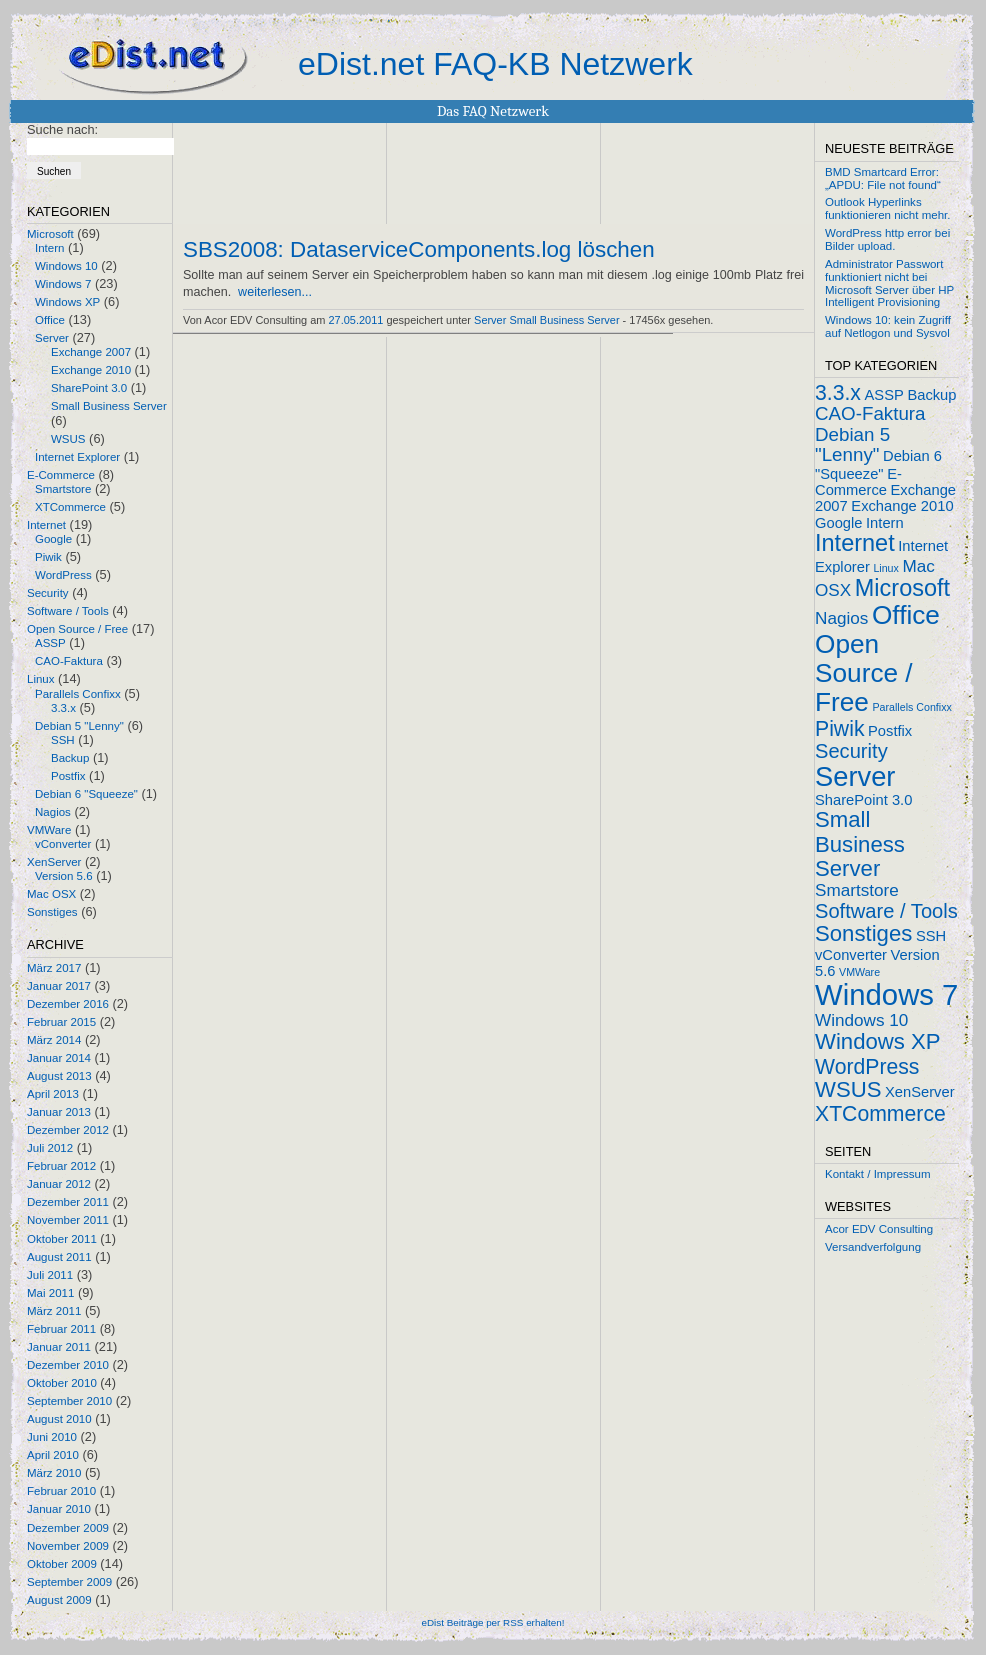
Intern (49, 248)
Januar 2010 (59, 1509)
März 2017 (54, 968)
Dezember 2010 (68, 1365)
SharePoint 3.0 (89, 388)
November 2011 (68, 1220)
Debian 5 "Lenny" (79, 726)
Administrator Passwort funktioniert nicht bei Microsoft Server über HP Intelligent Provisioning (889, 283)
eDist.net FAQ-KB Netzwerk (495, 64)
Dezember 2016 (68, 1004)
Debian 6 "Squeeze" (86, 794)
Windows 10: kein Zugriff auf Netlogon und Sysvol (888, 326)
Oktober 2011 (62, 1239)
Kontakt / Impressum (878, 1174)
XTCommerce (70, 507)
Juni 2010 (52, 1437)
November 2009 (68, 1546)
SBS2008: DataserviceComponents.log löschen (419, 250)
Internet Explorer (77, 457)
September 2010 (69, 1401)
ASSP (50, 643)
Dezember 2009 (68, 1528)
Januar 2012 (59, 1184)
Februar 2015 (61, 1022)
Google (53, 539)
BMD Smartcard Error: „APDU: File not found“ (883, 178)
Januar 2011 (59, 1347)
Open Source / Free (77, 629)
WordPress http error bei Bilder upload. (887, 239)
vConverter (63, 844)
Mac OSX (51, 894)
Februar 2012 (61, 1166)
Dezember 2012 (68, 1130)
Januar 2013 (59, 1112)
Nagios (53, 812)
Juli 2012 (50, 1148)
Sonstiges (52, 912)
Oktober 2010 (62, 1383)
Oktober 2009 (62, 1564)
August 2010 (59, 1419)
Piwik (48, 557)
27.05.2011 (356, 320)
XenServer (54, 862)
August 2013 (59, 1076)
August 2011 (59, 1257)
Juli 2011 (50, 1275)
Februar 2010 (61, 1491)
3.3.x (63, 708)
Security (48, 593)
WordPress (63, 575)
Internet (46, 525)
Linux (41, 679)
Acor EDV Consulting (879, 1229)
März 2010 (54, 1473)
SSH (63, 740)
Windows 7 (63, 284)
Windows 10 (66, 266)
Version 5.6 (64, 876)
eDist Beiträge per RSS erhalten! (492, 1622)
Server (52, 338)
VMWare (49, 830)
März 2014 (54, 1040)
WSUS (68, 439)
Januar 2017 (59, 986)
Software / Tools (68, 611)
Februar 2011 (61, 1329)
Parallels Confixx (78, 694)
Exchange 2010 (91, 370)
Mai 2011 (50, 1293)
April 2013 (53, 1094)
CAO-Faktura (69, 661)
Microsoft (50, 234)
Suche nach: (62, 129)
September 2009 (69, 1582)
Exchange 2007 (91, 352)
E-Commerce (61, 475)
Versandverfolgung (873, 1247)
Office (50, 320)
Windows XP (67, 302)
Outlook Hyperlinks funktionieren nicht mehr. (887, 208)
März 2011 (54, 1311)
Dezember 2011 (68, 1202)
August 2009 (59, 1600)
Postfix (68, 776)
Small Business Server (109, 406)
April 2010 (53, 1455)
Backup (70, 758)
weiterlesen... (275, 292)
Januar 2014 (59, 1058)
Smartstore (63, 489)
